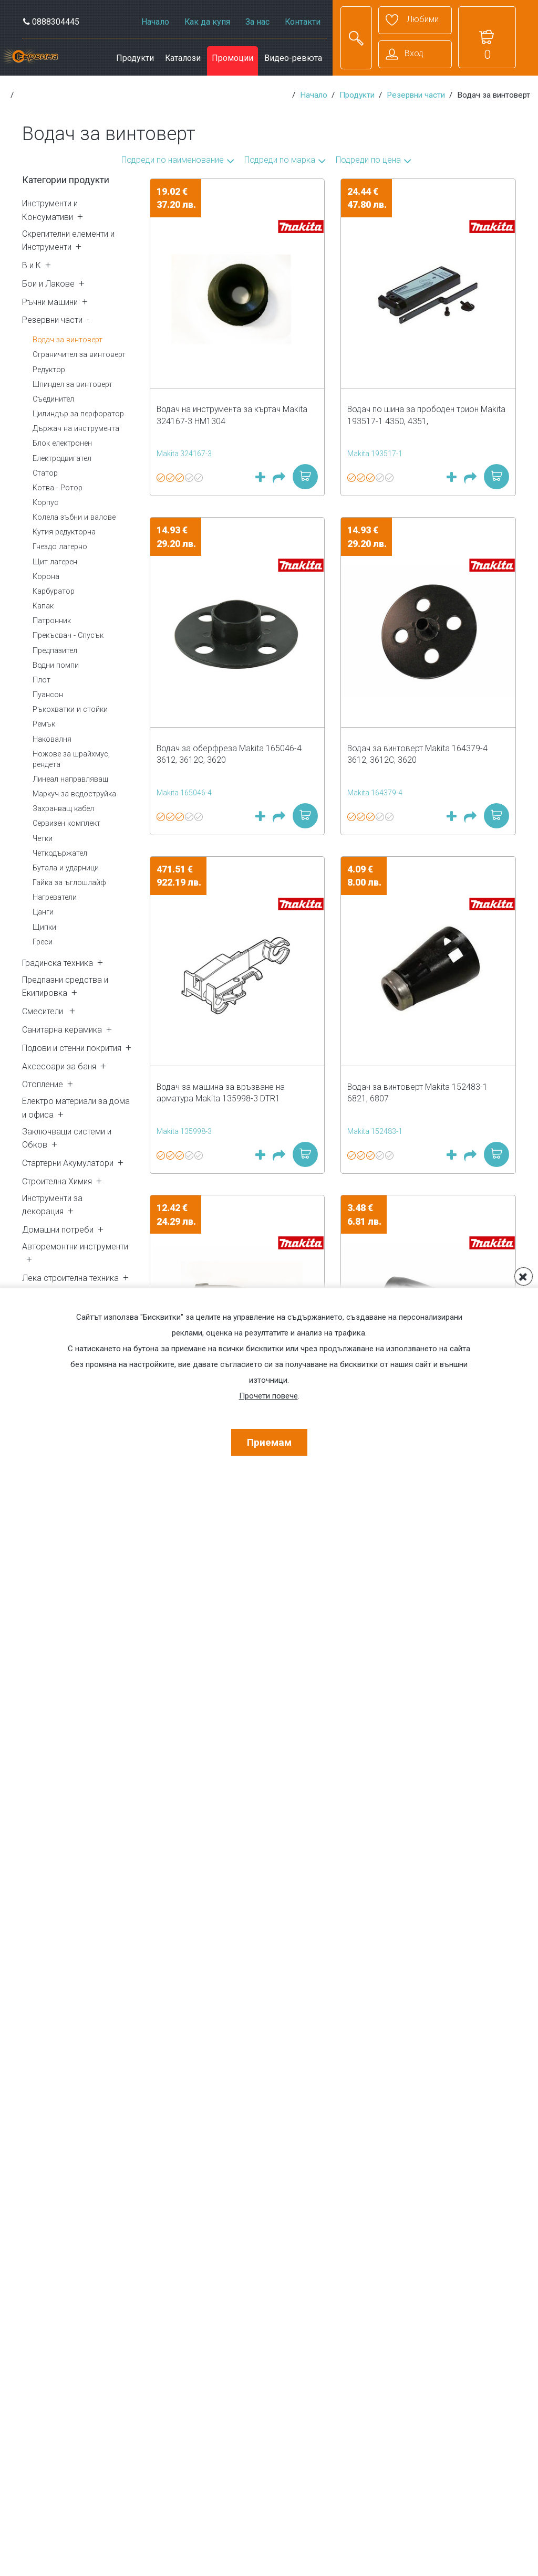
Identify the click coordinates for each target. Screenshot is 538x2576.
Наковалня (52, 739)
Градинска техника (57, 963)
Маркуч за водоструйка (74, 794)
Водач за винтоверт (67, 339)
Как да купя (207, 22)
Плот (41, 680)
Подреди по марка (279, 160)
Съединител (53, 399)
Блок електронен (62, 443)
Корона (46, 576)
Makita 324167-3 (184, 453)
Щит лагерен (55, 562)
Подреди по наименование (172, 160)
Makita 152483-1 (374, 1131)
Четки (43, 838)
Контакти (302, 22)
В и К (31, 265)
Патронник (52, 620)
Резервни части (416, 95)
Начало (155, 22)
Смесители (43, 1011)
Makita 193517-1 (374, 453)
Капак (43, 606)
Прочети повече (268, 1396)
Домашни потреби (58, 1230)
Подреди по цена (368, 160)
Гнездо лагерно (60, 546)
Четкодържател (60, 853)
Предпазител (55, 650)
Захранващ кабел (63, 808)
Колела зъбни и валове (74, 517)
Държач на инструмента (76, 428)
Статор (45, 473)
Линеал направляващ (70, 779)
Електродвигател (62, 458)
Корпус (45, 502)
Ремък (44, 724)
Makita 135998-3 (184, 1131)
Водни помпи (56, 665)
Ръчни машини (50, 302)
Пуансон (48, 694)
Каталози (183, 58)
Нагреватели (55, 897)
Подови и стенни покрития (71, 1048)
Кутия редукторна (64, 532)
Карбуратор (54, 591)
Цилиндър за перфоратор (78, 413)
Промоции (232, 58)
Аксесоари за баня (59, 1066)
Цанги (43, 912)
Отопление (42, 1084)
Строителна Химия (57, 1181)
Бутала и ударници (66, 868)
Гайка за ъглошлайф (69, 882)
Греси (43, 942)
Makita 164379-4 (374, 792)
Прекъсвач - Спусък (68, 635)
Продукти (135, 58)
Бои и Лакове (48, 284)
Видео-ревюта (293, 58)
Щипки (44, 927)
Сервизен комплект (66, 823)
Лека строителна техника (70, 1278)
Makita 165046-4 (184, 792)
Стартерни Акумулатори (67, 1163)
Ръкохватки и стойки (70, 709)
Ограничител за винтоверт (79, 354)
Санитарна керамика (62, 1030)
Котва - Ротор (57, 487)
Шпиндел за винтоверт (72, 384)
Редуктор (49, 369)
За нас (257, 22)
